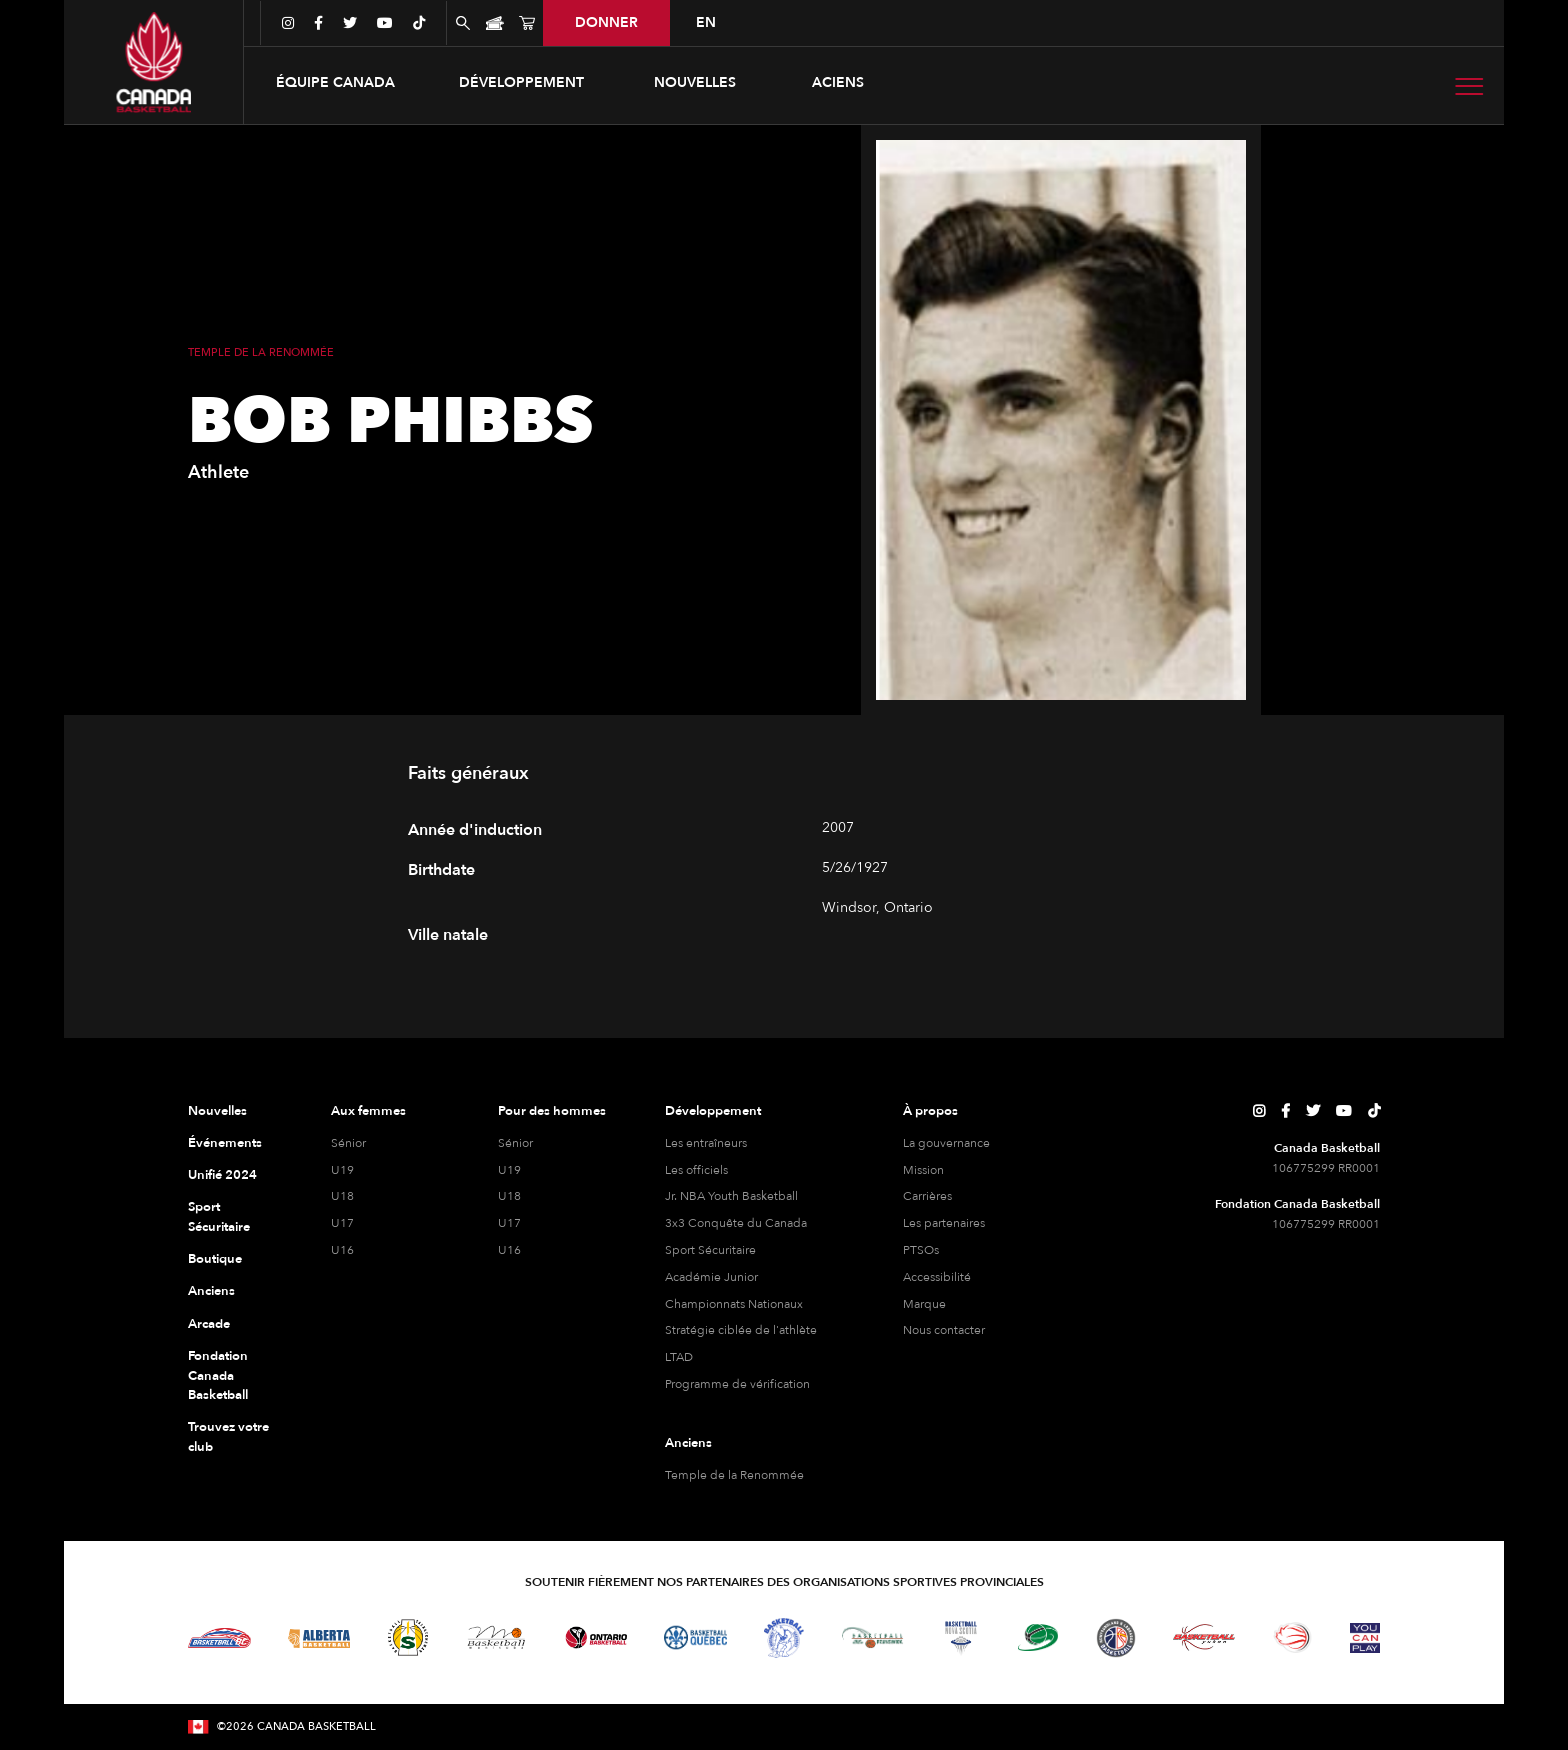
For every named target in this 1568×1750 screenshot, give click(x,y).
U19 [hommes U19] (509, 1170)
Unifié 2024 (222, 1175)
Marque (924, 1304)
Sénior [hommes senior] (515, 1143)
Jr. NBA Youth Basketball (731, 1196)
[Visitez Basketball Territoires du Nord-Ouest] (784, 1638)
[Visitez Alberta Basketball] (319, 1637)
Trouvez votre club (228, 1437)
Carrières (927, 1196)
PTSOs (921, 1250)
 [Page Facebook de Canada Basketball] (1285, 1111)
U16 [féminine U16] (342, 1250)
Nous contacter (944, 1330)
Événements (225, 1143)
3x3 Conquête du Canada (736, 1223)
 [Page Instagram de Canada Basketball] (1259, 1111)
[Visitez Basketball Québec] (695, 1638)
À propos (930, 1111)
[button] (335, 83)
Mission (923, 1170)
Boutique (215, 1259)
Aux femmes (368, 1111)
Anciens (211, 1291)
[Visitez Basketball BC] (219, 1638)
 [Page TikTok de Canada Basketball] (1374, 1111)
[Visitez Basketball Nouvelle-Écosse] (961, 1638)
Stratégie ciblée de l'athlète (741, 1330)
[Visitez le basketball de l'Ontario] (596, 1637)
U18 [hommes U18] (509, 1196)
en (706, 22)
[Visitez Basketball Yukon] (1204, 1637)
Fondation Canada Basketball (218, 1375)
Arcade (209, 1324)
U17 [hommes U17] (509, 1223)
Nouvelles (695, 82)
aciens (838, 82)
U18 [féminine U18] (342, 1196)
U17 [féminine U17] (342, 1223)
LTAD (679, 1357)
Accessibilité (937, 1277)
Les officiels (696, 1170)
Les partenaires (944, 1223)
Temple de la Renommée (734, 1475)
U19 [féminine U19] (342, 1170)
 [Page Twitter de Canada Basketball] (1313, 1111)
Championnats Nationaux (734, 1304)
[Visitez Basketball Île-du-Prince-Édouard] (1038, 1637)
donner (606, 22)
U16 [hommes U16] (509, 1250)
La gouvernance (946, 1143)
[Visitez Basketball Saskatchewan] (408, 1637)
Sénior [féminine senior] (348, 1143)
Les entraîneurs (706, 1143)
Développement (713, 1111)
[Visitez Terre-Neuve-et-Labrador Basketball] (1116, 1638)
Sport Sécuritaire (219, 1217)
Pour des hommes (552, 1111)
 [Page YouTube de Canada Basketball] (1344, 1111)
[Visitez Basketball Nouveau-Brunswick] (872, 1638)
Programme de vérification (737, 1384)
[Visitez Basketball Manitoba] (496, 1637)
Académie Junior (711, 1277)
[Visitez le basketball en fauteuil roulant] (1293, 1637)
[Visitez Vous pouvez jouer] (1365, 1638)
